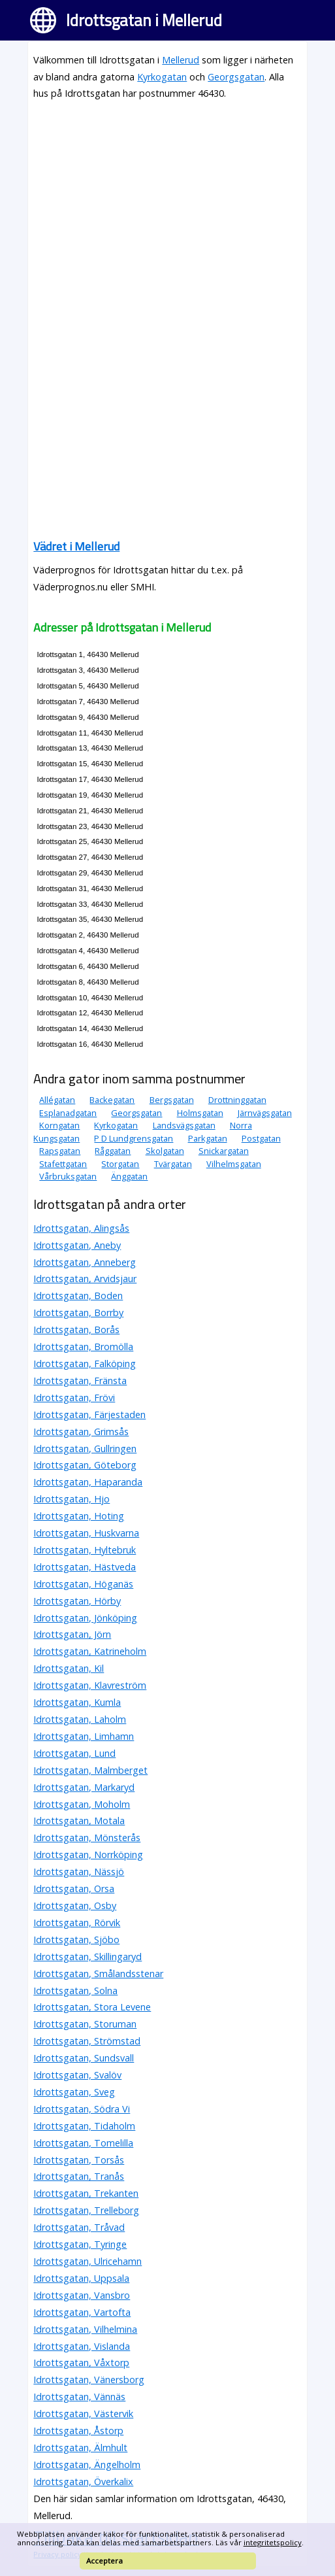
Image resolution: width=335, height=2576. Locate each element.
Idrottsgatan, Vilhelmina (85, 2329)
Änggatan (129, 1176)
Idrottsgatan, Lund (74, 1753)
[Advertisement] (167, 203)
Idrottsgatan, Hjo (71, 1499)
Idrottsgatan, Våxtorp (81, 2362)
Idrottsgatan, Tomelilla (83, 2143)
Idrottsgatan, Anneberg (84, 1262)
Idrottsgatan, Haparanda (87, 1482)
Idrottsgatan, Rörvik (76, 1922)
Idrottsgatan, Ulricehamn (87, 2261)
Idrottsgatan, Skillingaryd (87, 1956)
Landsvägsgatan (184, 1125)
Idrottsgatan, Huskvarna (86, 1533)
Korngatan (59, 1125)
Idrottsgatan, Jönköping (85, 1618)
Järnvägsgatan (265, 1113)
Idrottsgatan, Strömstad (86, 2041)
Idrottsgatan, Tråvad (79, 2227)
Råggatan (113, 1151)
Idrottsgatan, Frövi (74, 1397)
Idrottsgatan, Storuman (84, 2024)
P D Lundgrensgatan (133, 1138)
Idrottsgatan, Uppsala (81, 2278)
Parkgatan (207, 1138)
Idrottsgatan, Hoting (78, 1516)
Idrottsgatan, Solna (75, 1990)
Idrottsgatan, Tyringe (80, 2244)
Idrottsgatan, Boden (78, 1295)
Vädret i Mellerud (76, 546)
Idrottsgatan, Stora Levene (92, 2007)
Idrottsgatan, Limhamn (83, 1736)
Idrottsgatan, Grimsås (81, 1431)
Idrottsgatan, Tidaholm (84, 2126)
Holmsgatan (200, 1113)
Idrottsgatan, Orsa (73, 1888)
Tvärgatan (173, 1164)
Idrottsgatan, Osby (74, 1905)
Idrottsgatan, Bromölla (83, 1346)
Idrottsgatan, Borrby (78, 1312)
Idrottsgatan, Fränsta (80, 1380)
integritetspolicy (273, 2542)
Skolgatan (165, 1151)
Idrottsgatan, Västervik (83, 2413)
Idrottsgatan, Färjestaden (89, 1414)
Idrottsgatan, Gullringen (84, 1448)
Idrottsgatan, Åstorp (78, 2430)
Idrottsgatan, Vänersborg (88, 2379)
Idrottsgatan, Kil (68, 1668)
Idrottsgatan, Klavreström (89, 1685)
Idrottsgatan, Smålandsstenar (98, 1973)
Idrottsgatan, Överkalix (83, 2481)
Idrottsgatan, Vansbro (81, 2295)
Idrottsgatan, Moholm (81, 1804)
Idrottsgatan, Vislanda (81, 2346)
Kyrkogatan (162, 77)
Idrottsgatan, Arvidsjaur (84, 1278)
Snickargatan (224, 1151)
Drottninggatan (237, 1100)
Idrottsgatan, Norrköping (88, 1854)
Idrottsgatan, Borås (76, 1329)
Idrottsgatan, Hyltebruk (84, 1550)
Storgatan (120, 1164)
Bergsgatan (172, 1100)
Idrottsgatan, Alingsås (81, 1228)
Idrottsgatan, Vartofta (82, 2312)
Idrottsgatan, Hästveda (84, 1567)
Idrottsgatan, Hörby (77, 1601)
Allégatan (57, 1100)
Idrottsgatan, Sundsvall (83, 2058)
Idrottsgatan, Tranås (78, 2176)
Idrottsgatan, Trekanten (85, 2193)
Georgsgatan (236, 77)
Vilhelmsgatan (233, 1164)
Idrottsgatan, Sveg (74, 2092)
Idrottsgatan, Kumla (77, 1702)
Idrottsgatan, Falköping (84, 1363)
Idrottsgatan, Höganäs (83, 1584)
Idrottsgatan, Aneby (77, 1245)
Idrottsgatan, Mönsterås (86, 1837)
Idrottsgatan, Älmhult (80, 2447)
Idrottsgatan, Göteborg (84, 1465)
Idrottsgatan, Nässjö (78, 1871)
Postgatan (261, 1138)
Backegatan (112, 1100)
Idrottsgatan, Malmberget (90, 1770)
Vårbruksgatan (68, 1176)
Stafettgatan (63, 1164)
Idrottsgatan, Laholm (79, 1719)
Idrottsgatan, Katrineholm (89, 1651)
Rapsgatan (59, 1151)
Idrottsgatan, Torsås (78, 2160)
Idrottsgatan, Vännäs (79, 2396)
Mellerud (180, 60)
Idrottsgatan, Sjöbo (76, 1939)
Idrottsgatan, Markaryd (84, 1787)
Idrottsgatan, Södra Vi (81, 2109)
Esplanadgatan (68, 1113)
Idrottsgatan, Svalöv (77, 2075)
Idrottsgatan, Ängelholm (86, 2464)
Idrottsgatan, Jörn (72, 1634)
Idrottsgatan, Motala (79, 1820)
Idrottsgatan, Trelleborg (86, 2210)
